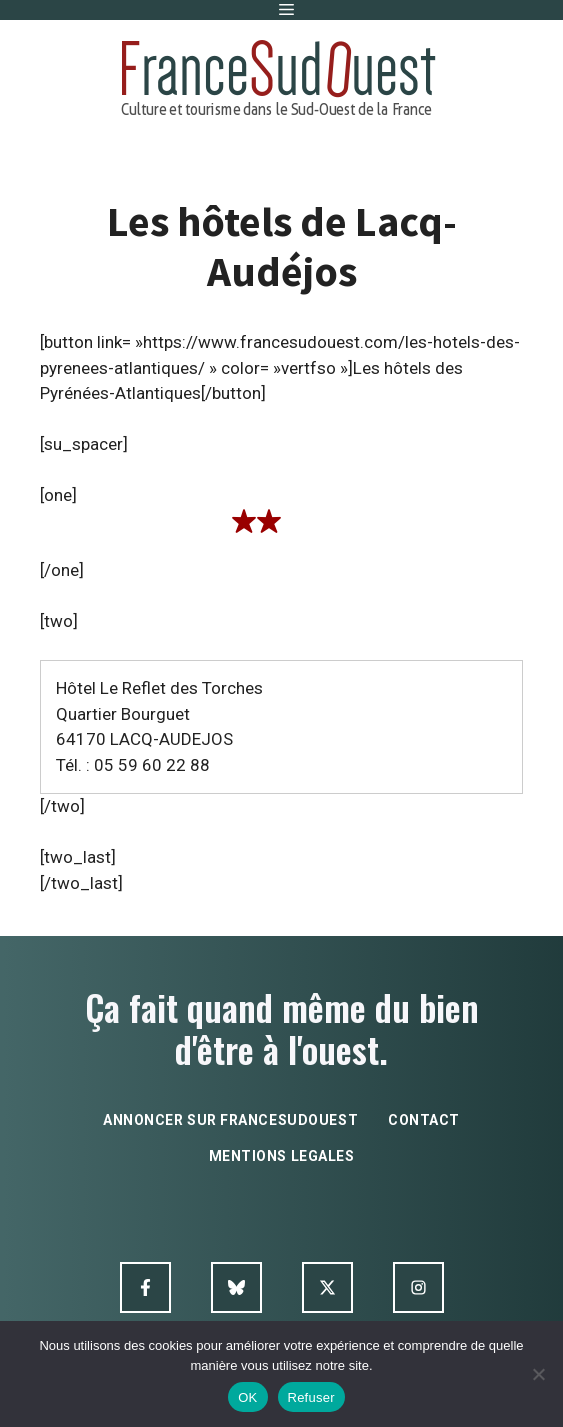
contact (424, 1120)
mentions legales (282, 1156)
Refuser (311, 1397)
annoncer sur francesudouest (230, 1120)
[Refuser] (538, 1374)
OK (247, 1397)
